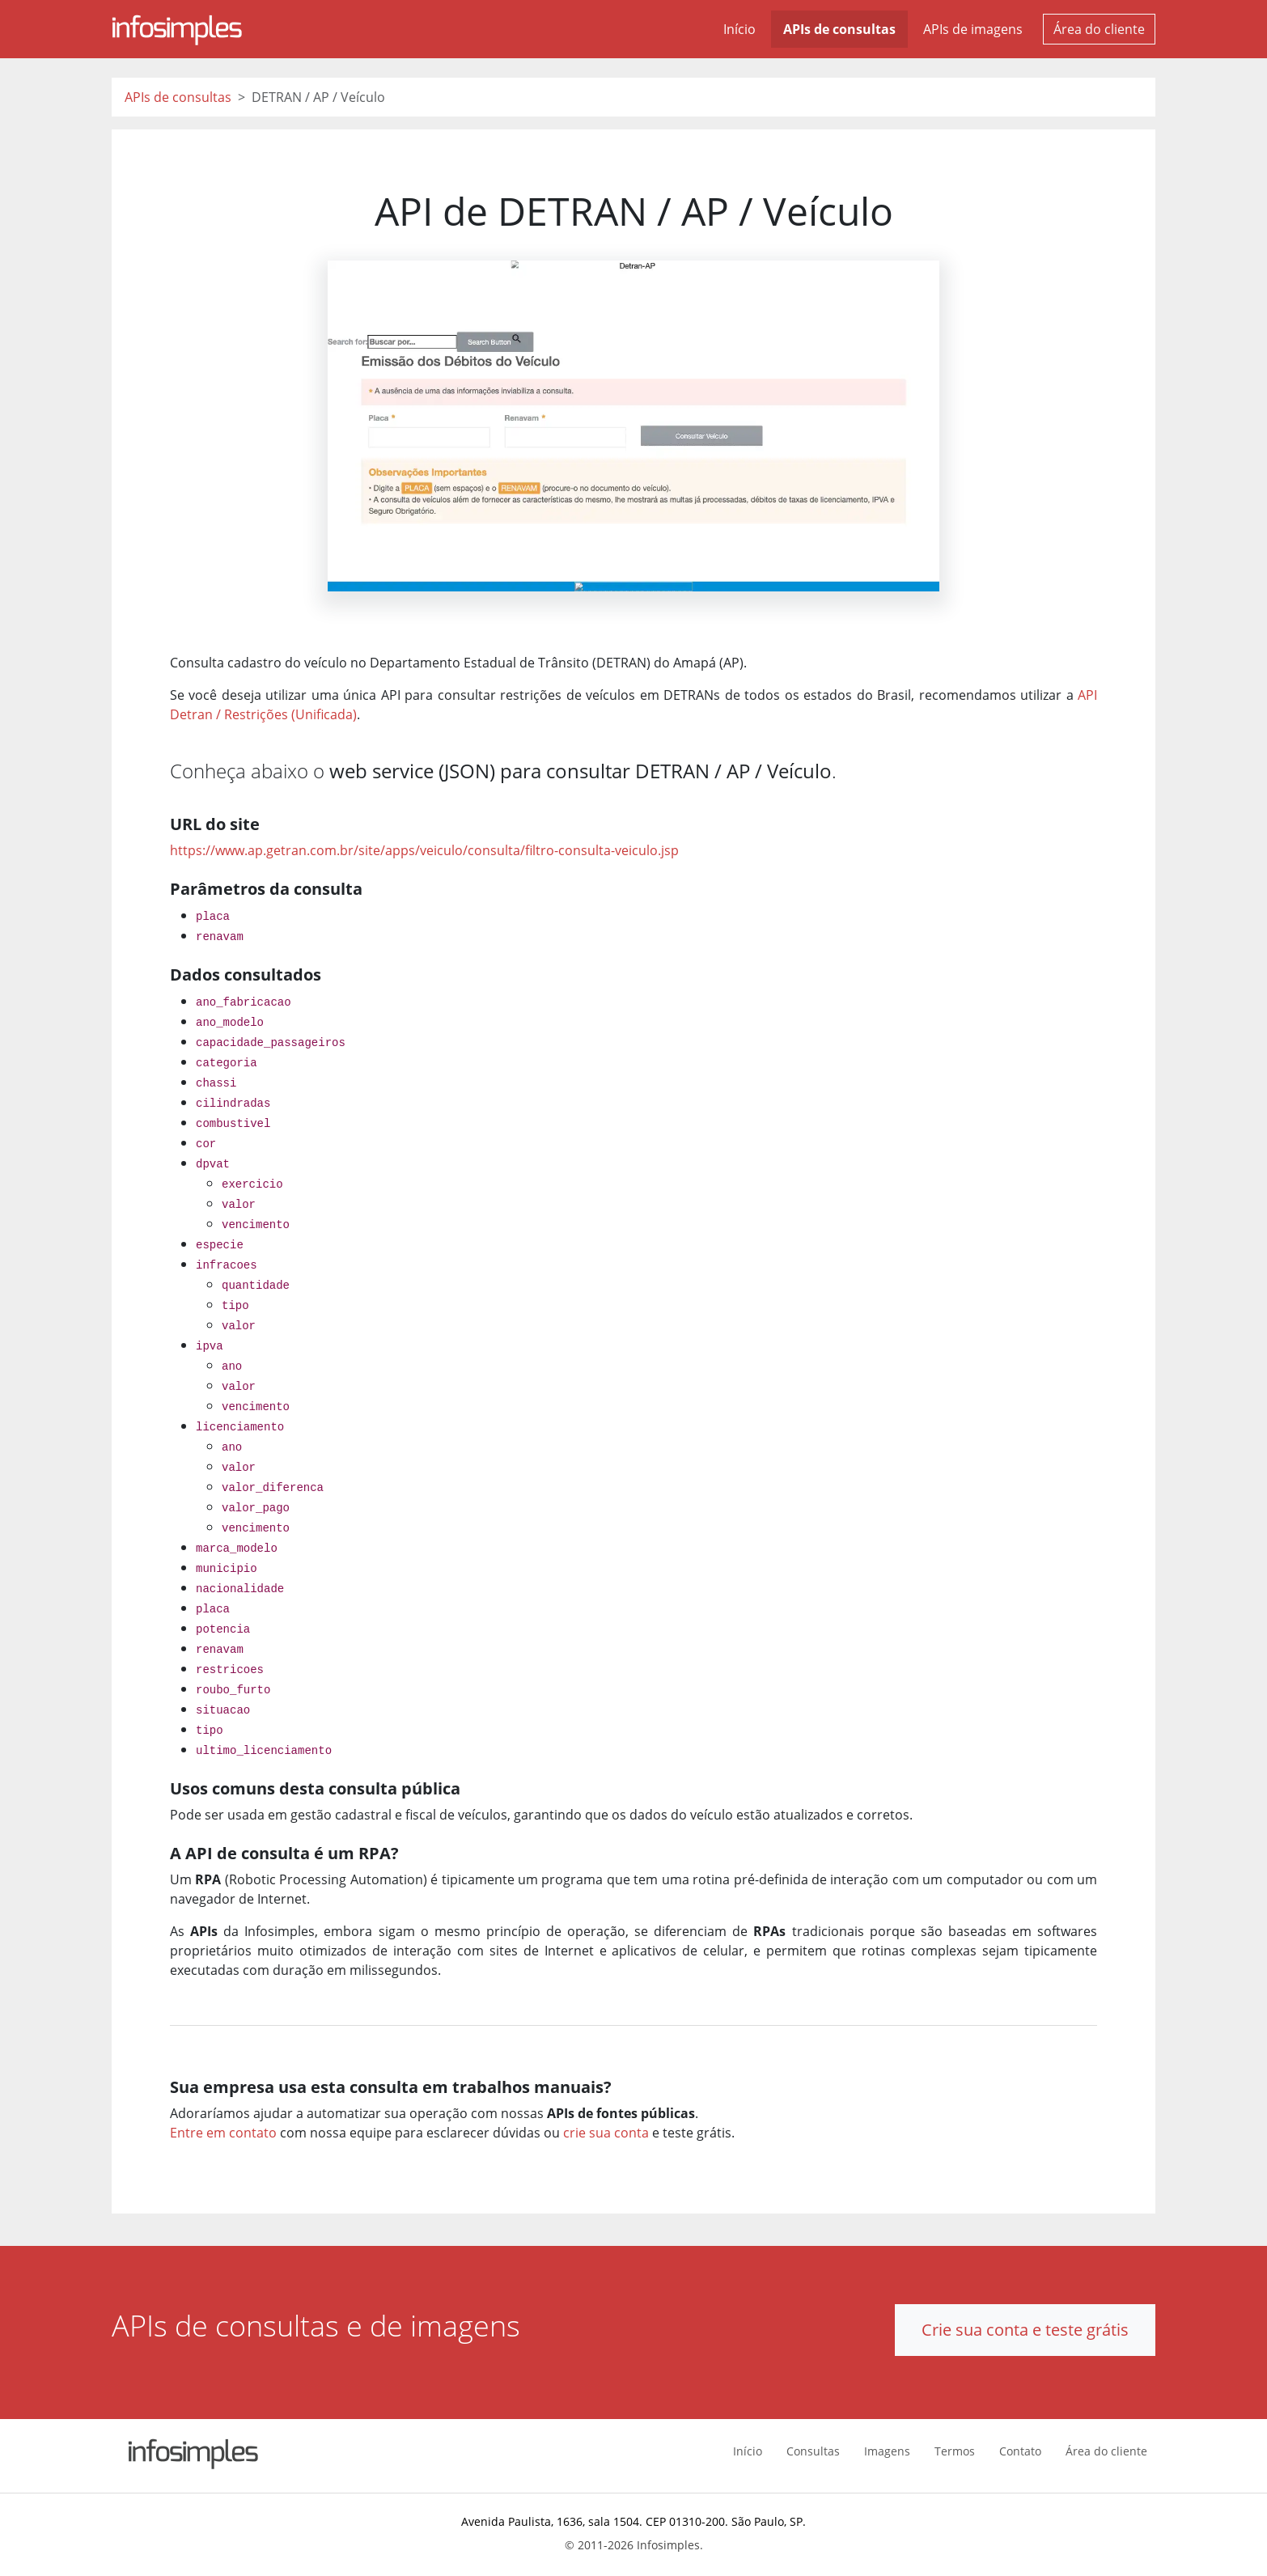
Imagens (887, 2451)
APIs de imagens (973, 29)
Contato (1020, 2451)
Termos (954, 2451)
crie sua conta (606, 2133)
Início (739, 29)
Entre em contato (223, 2133)
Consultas (813, 2451)
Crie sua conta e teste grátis (1025, 2330)
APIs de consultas (839, 29)
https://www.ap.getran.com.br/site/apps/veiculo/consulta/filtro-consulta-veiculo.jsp (424, 850)
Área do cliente (1099, 29)
